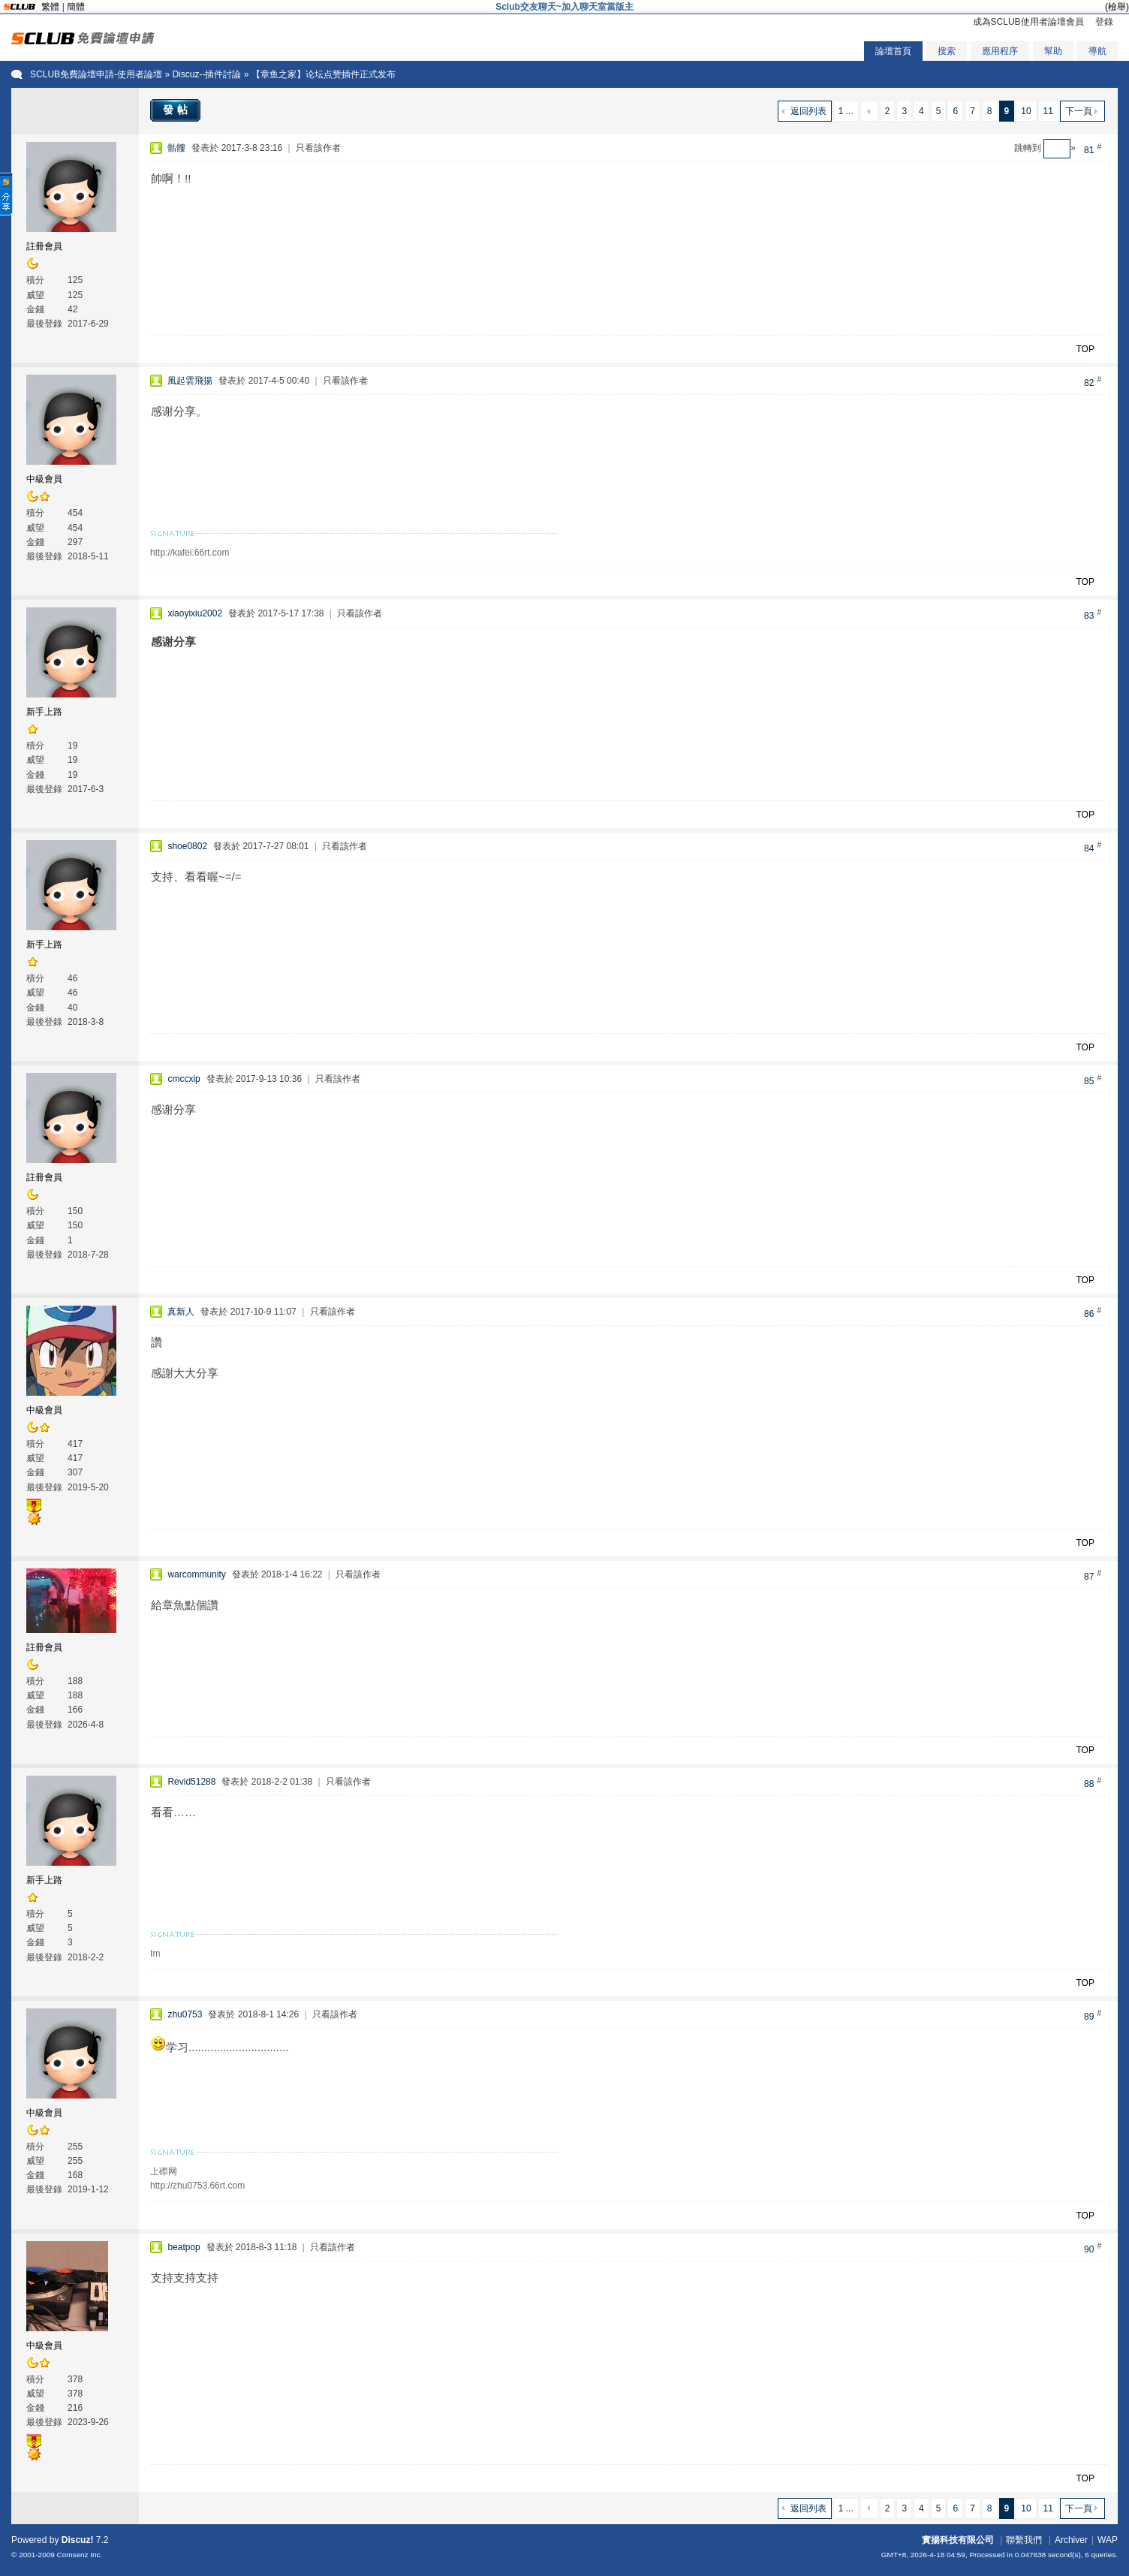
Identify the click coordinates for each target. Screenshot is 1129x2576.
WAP (1107, 2540)
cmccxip (183, 1079)
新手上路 (44, 712)
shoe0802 (187, 846)
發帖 (177, 110)
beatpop (183, 2247)
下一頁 (1078, 111)
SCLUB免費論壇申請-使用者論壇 (96, 74)
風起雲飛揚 (189, 380)
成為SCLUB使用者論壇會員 (1028, 22)
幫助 (1053, 51)
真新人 (180, 1311)
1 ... (846, 111)
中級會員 (44, 479)
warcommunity (196, 1574)
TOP (1085, 349)
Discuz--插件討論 (206, 74)
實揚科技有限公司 (958, 2540)
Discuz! (78, 2540)
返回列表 (808, 111)
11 (1048, 111)
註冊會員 (44, 246)
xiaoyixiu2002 (194, 613)
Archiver (1071, 2540)
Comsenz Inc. (80, 2554)
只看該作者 (318, 148)
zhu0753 (184, 2014)
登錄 (1104, 22)
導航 (1097, 51)
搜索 (947, 51)
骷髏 (176, 148)
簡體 (76, 7)
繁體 (50, 7)
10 (1026, 111)
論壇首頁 (893, 51)
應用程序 (1000, 51)
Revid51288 (191, 1781)
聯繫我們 (1024, 2540)
